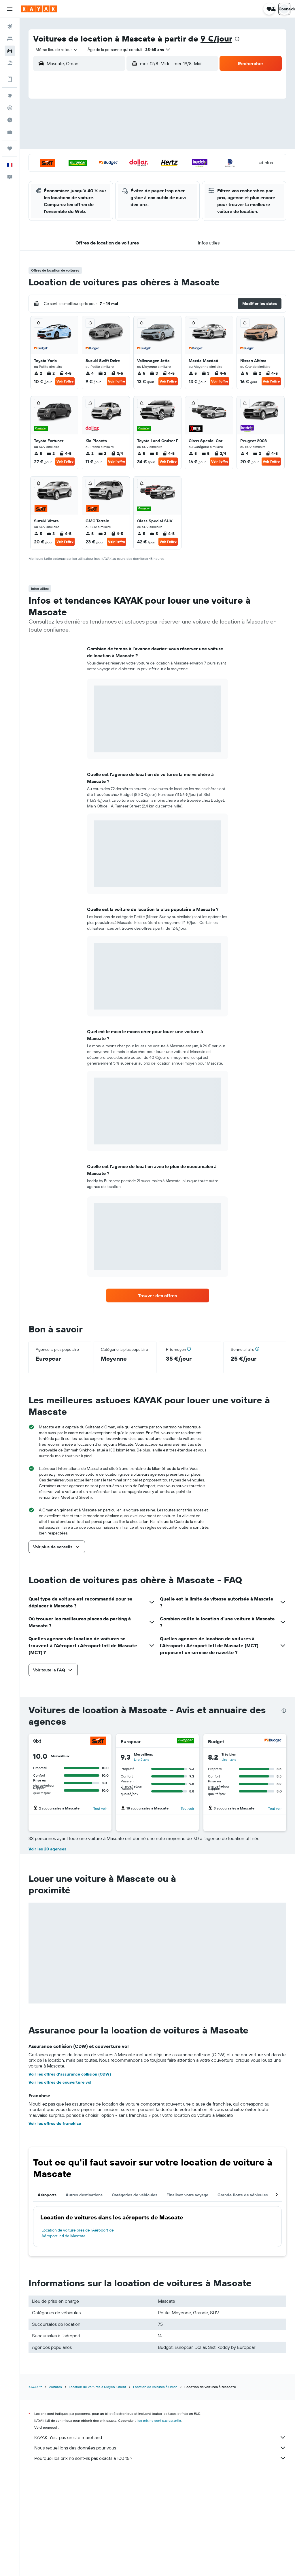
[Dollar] (98, 1843)
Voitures (55, 2488)
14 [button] (110, 145)
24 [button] (55, 173)
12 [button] (83, 145)
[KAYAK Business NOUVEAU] (9, 132)
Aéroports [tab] (47, 2296)
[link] (157, 1295)
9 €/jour (216, 38)
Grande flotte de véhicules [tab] (243, 2296)
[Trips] (9, 148)
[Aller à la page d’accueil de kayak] (39, 8)
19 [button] (83, 159)
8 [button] (124, 131)
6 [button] (96, 131)
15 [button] (124, 145)
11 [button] (69, 145)
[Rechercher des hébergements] (9, 38)
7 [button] (110, 131)
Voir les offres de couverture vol (60, 2184)
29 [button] (124, 173)
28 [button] (110, 173)
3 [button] (55, 131)
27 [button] (96, 173)
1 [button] (124, 117)
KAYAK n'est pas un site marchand (160, 2539)
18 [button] (69, 159)
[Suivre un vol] (9, 108)
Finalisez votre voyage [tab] (187, 2296)
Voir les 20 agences (47, 1950)
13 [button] (96, 145)
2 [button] (138, 117)
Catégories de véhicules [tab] (134, 2296)
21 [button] (110, 159)
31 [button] (55, 186)
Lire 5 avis (55, 1861)
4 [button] (69, 131)
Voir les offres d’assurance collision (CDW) (70, 2175)
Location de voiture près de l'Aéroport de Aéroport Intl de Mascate (77, 2334)
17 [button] (55, 159)
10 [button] (55, 145)
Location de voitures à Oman (155, 2488)
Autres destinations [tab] (84, 2296)
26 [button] (82, 173)
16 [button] (138, 145)
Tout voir (100, 1808)
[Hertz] (185, 1843)
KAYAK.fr (35, 2488)
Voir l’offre (64, 381)
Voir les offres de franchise (55, 2225)
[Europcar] (185, 1741)
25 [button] (68, 173)
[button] (9, 9)
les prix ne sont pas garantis (159, 2522)
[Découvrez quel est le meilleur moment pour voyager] (9, 120)
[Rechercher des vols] (9, 26)
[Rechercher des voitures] (9, 51)
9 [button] (138, 131)
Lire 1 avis (229, 1759)
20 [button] (96, 159)
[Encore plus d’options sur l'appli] (9, 79)
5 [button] (83, 131)
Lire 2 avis (141, 1759)
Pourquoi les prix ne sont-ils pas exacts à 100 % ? (160, 2559)
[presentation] (237, 39)
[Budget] (273, 1741)
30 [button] (138, 173)
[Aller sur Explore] (9, 95)
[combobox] (54, 49)
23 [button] (138, 159)
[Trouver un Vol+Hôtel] (9, 63)
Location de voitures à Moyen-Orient (97, 2488)
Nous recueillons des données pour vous (160, 2549)
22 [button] (124, 159)
